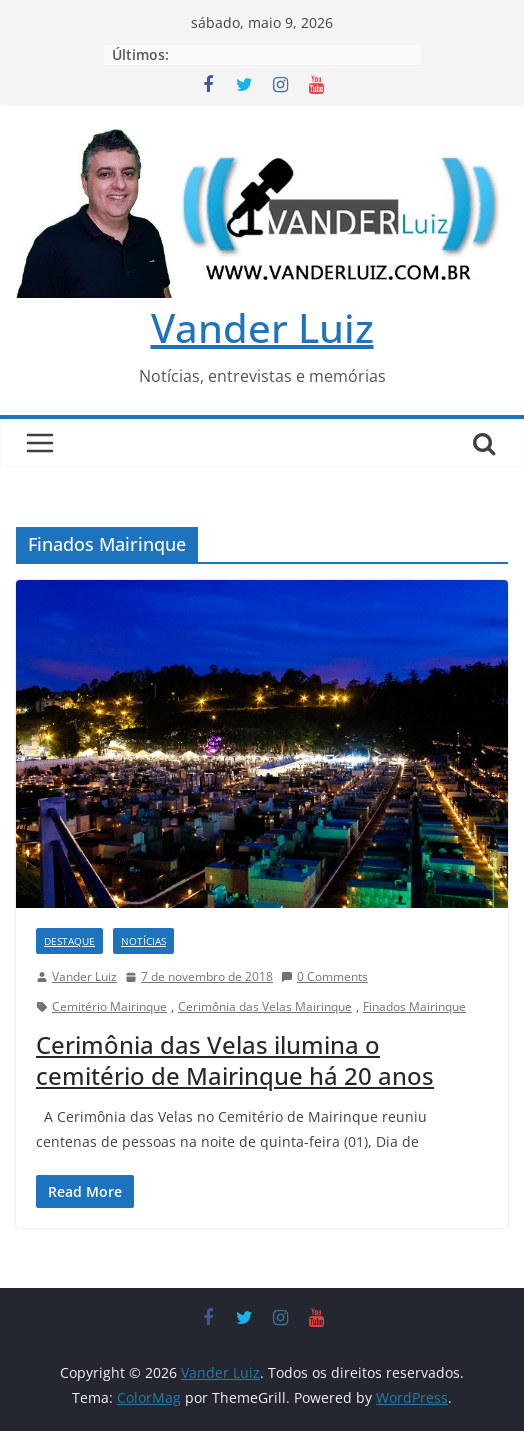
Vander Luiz (262, 327)
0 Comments (324, 976)
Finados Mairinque (414, 1006)
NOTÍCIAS (143, 941)
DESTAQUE (69, 941)
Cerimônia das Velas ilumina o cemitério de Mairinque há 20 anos (235, 1060)
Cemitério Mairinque (109, 1006)
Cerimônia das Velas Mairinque (265, 1006)
